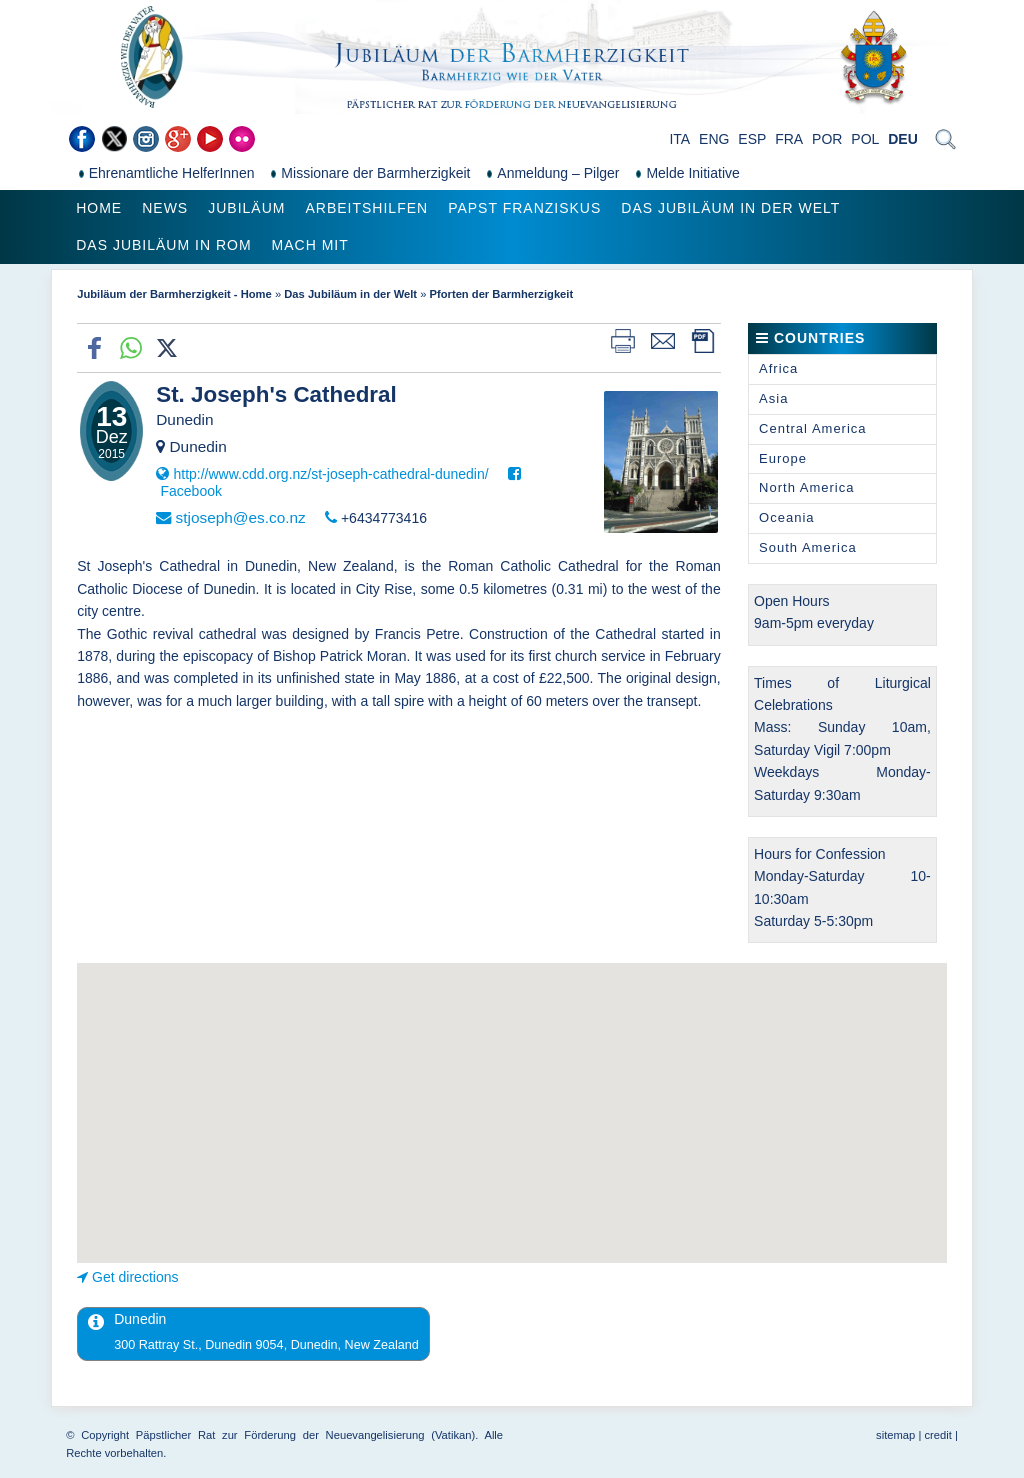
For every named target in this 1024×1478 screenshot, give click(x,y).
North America (806, 487)
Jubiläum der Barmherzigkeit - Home (174, 294)
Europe (783, 458)
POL (865, 139)
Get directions (135, 1277)
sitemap (895, 1435)
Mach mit (310, 245)
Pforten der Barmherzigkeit (502, 294)
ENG (714, 139)
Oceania (786, 517)
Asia (773, 398)
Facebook (190, 491)
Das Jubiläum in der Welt (730, 208)
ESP (752, 139)
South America (808, 547)
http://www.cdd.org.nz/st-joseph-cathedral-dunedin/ (330, 474)
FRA (789, 139)
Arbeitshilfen (366, 208)
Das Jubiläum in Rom (163, 245)
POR (827, 139)
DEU (903, 139)
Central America (812, 428)
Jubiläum (246, 208)
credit (937, 1435)
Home (99, 208)
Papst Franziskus (524, 208)
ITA (679, 139)
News (165, 208)
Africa (778, 368)
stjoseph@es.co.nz (240, 517)
